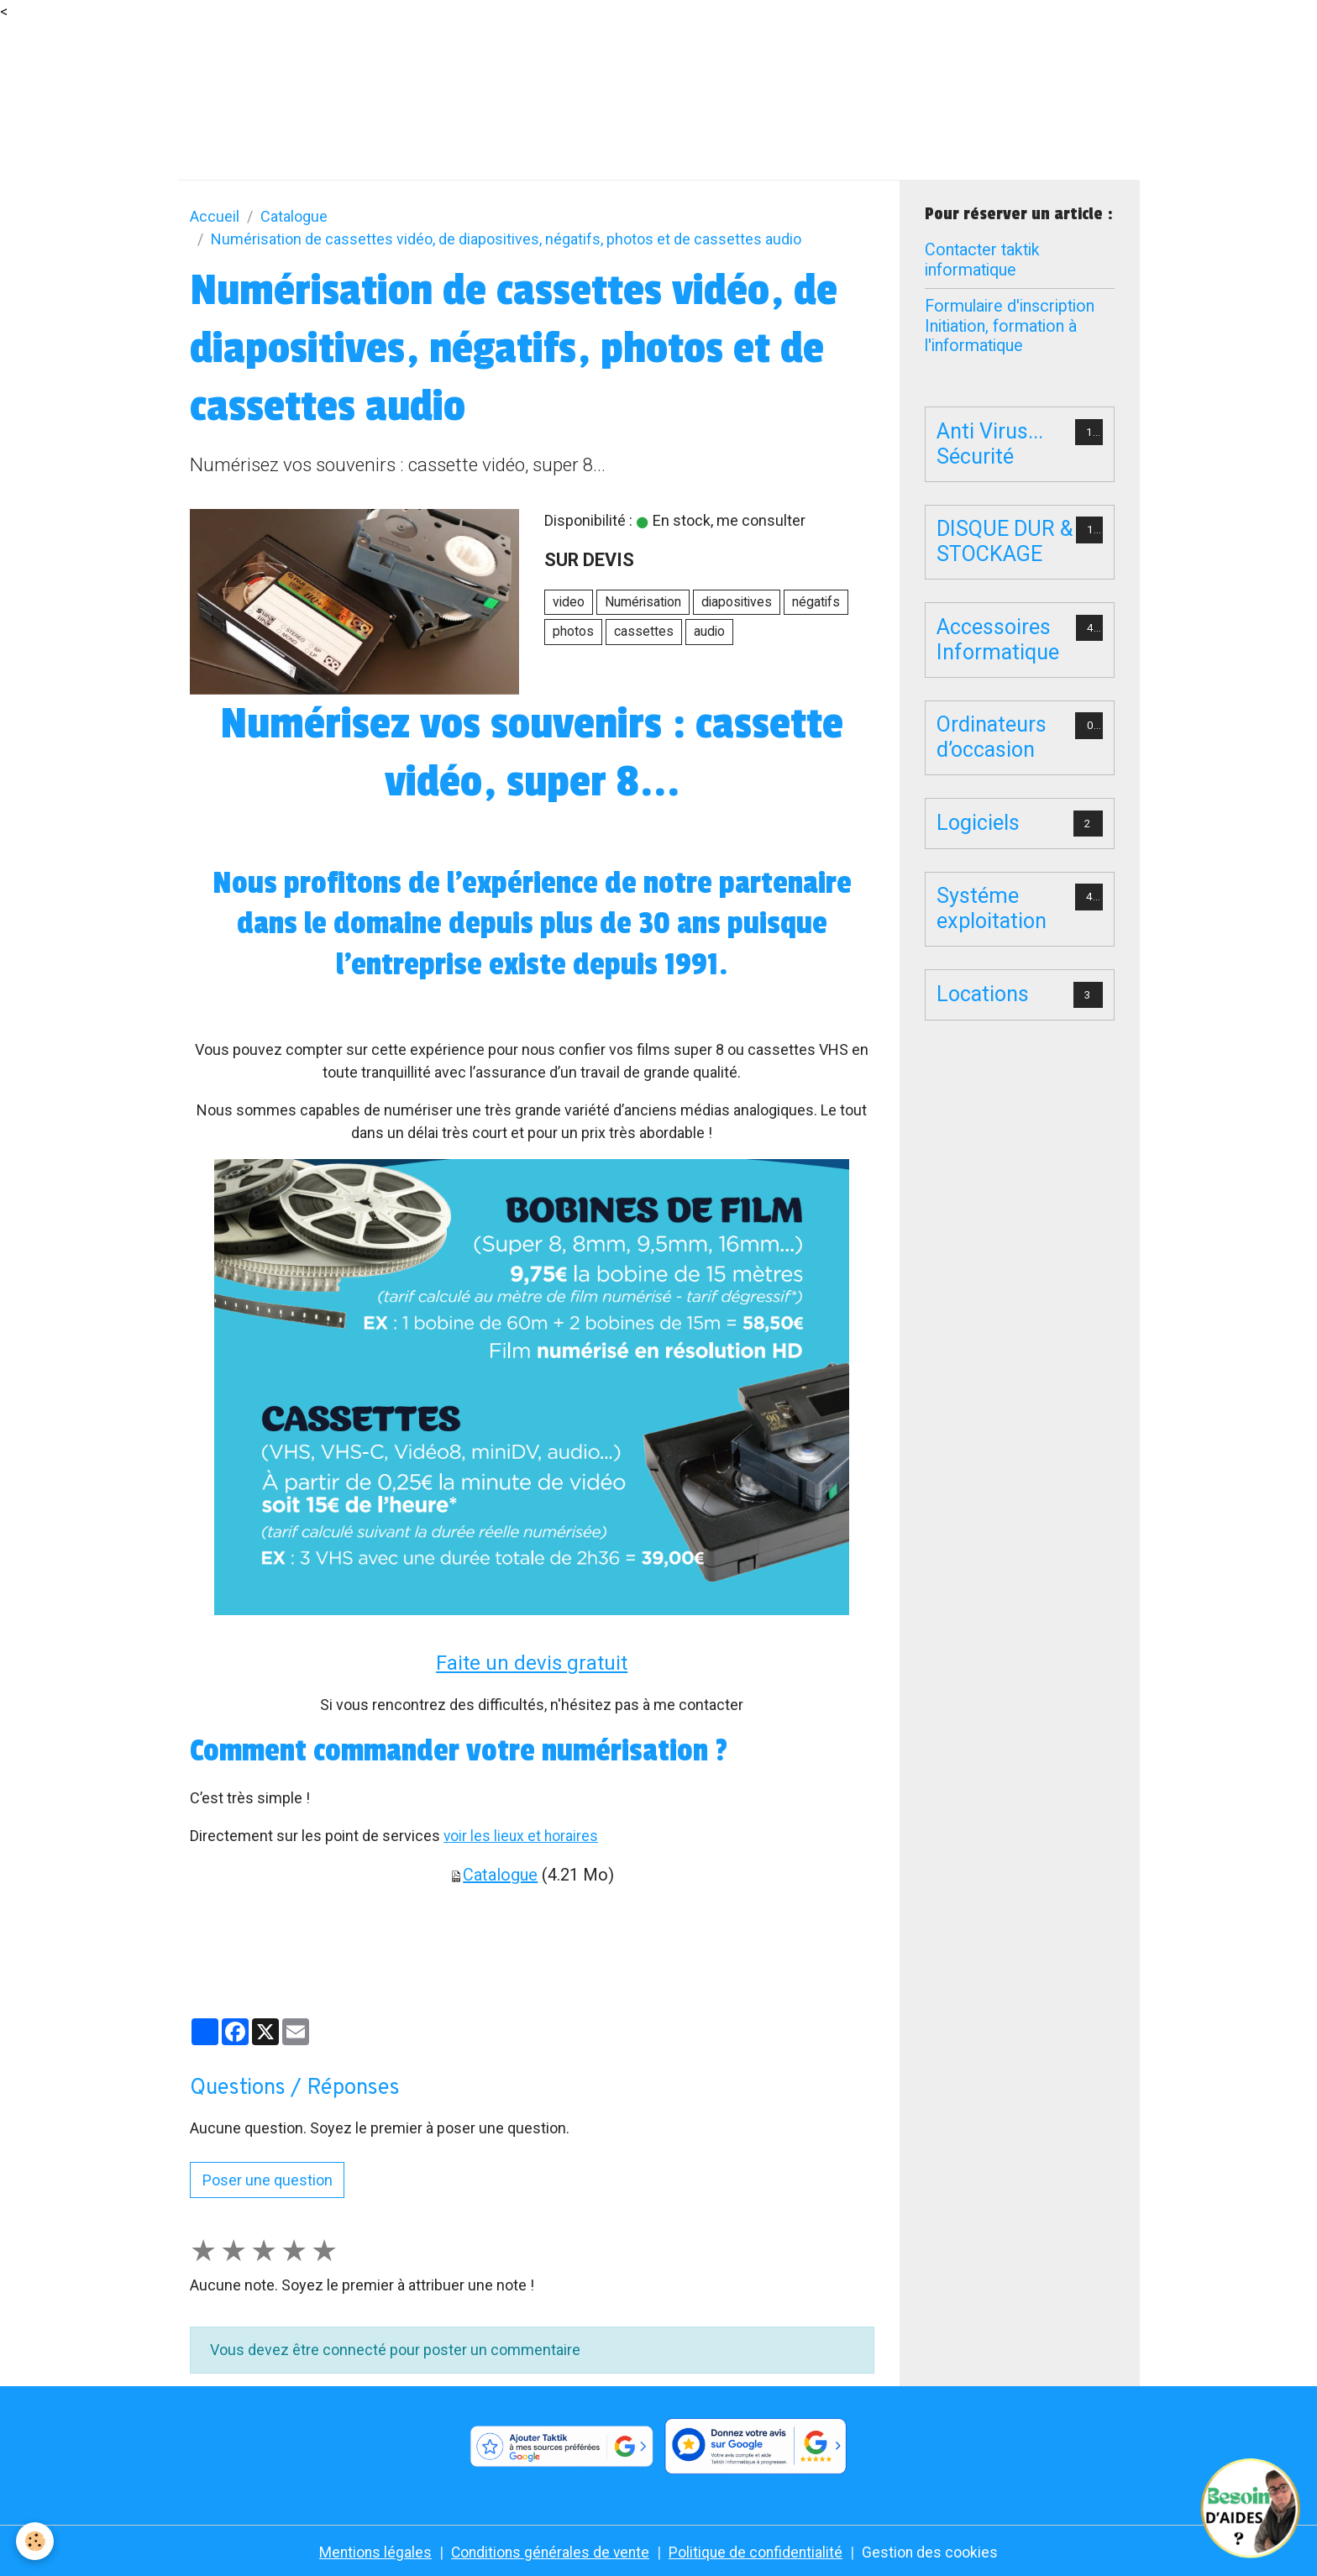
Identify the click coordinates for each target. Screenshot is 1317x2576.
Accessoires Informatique (998, 639)
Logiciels (978, 823)
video (569, 602)
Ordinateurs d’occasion (992, 737)
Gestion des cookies (934, 2552)
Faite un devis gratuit (531, 1663)
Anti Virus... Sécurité (990, 444)
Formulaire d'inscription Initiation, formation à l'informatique (1009, 326)
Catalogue (294, 216)
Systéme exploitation (992, 908)
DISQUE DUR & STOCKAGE (1005, 541)
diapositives (736, 602)
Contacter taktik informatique (982, 260)
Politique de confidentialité (758, 2552)
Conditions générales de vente (549, 2552)
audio (709, 631)
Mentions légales (371, 2552)
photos (573, 631)
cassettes (644, 631)
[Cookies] (36, 2541)
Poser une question (267, 2180)
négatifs (816, 602)
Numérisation (643, 602)
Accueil (214, 216)
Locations (983, 994)
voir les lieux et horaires (522, 1835)
